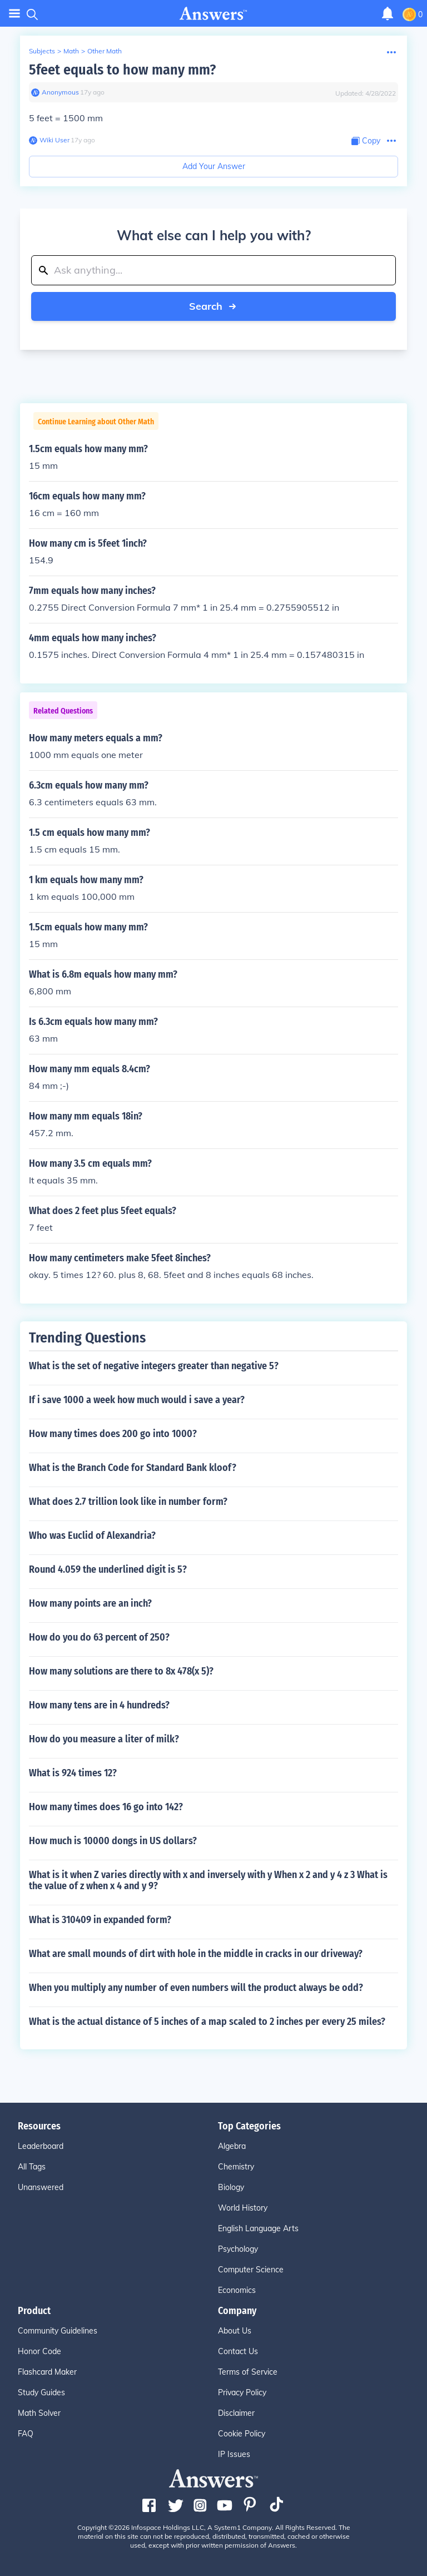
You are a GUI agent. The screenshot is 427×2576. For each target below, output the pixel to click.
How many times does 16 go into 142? (106, 1807)
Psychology (238, 2249)
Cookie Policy (241, 2434)
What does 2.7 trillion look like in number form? (128, 1501)
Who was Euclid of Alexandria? (92, 1535)
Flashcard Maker (47, 2372)
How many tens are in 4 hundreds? (99, 1705)
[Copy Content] (365, 141)
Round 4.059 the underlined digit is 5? (108, 1569)
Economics (237, 2290)
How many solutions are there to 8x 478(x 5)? (121, 1671)
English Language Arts (258, 2228)
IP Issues (234, 2454)
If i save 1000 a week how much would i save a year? (137, 1400)
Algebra (232, 2146)
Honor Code (39, 2351)
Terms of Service (247, 2372)
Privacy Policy (242, 2392)
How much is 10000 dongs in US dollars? (113, 1841)
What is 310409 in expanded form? (100, 1920)
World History (242, 2208)
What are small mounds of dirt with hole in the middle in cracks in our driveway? (196, 1954)
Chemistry (236, 2167)
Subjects (42, 51)
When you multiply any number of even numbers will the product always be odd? (196, 1987)
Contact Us (238, 2351)
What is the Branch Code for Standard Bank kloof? (132, 1468)
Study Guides (41, 2392)
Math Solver (39, 2413)
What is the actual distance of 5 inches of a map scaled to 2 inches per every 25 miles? (207, 2021)
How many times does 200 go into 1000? (113, 1434)
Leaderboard (40, 2146)
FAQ (25, 2434)
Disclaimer (236, 2413)
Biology (231, 2187)
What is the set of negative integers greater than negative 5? (154, 1366)
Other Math (104, 51)
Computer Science (251, 2270)
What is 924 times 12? (73, 1773)
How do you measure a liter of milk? (104, 1739)
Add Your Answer (213, 166)
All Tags (32, 2167)
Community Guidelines (57, 2331)
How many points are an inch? (90, 1603)
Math (71, 51)
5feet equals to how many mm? (122, 69)
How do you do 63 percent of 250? (99, 1637)
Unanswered (40, 2187)
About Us (234, 2331)
